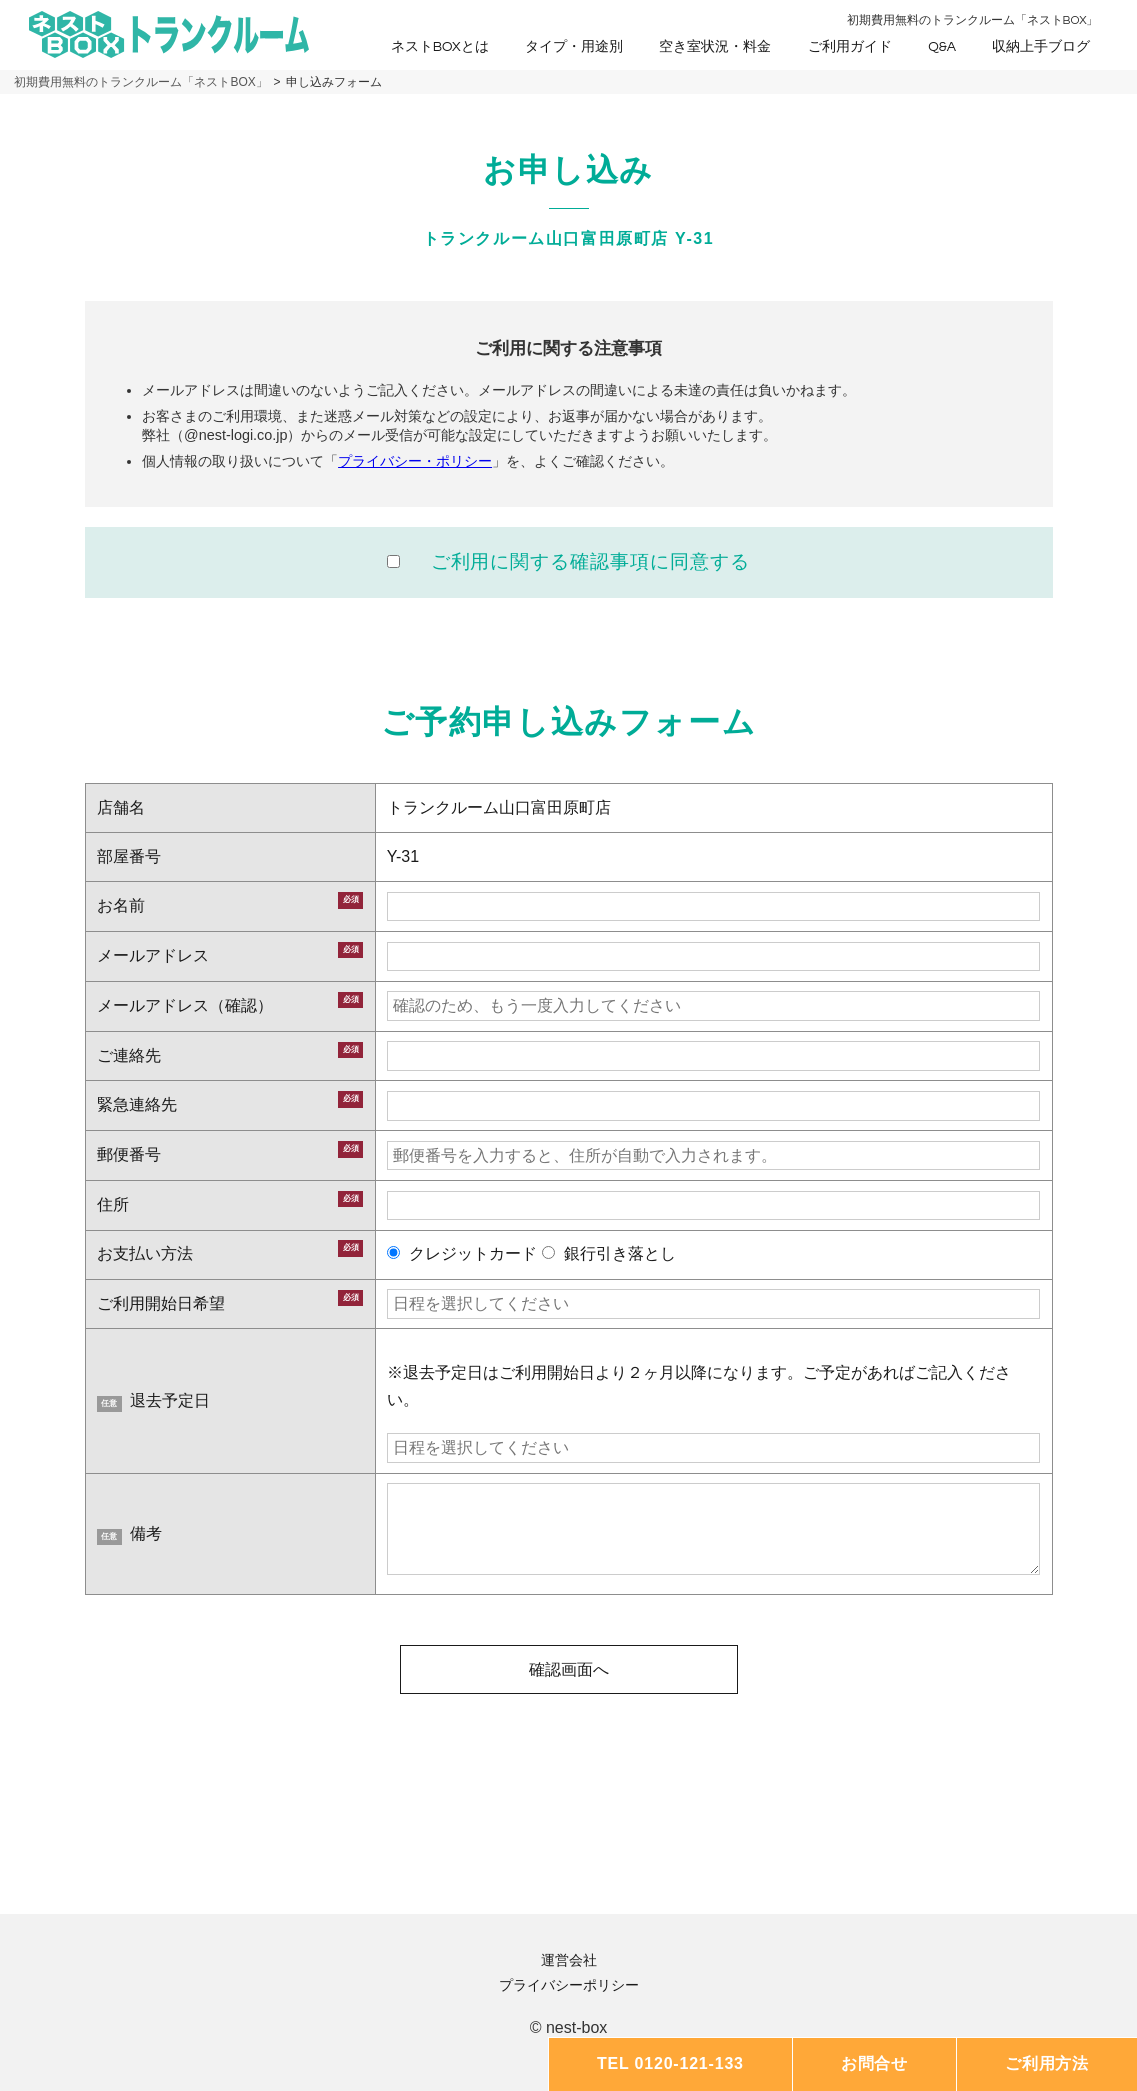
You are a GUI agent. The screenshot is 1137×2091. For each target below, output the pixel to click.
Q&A (942, 47)
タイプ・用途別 (574, 47)
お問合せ (874, 2063)
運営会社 (569, 1960)
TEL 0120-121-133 (670, 2063)
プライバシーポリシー (569, 1985)
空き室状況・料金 (715, 47)
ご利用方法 (1047, 2063)
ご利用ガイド (850, 47)
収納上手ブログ (1041, 47)
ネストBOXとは (440, 47)
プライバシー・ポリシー (415, 461)
